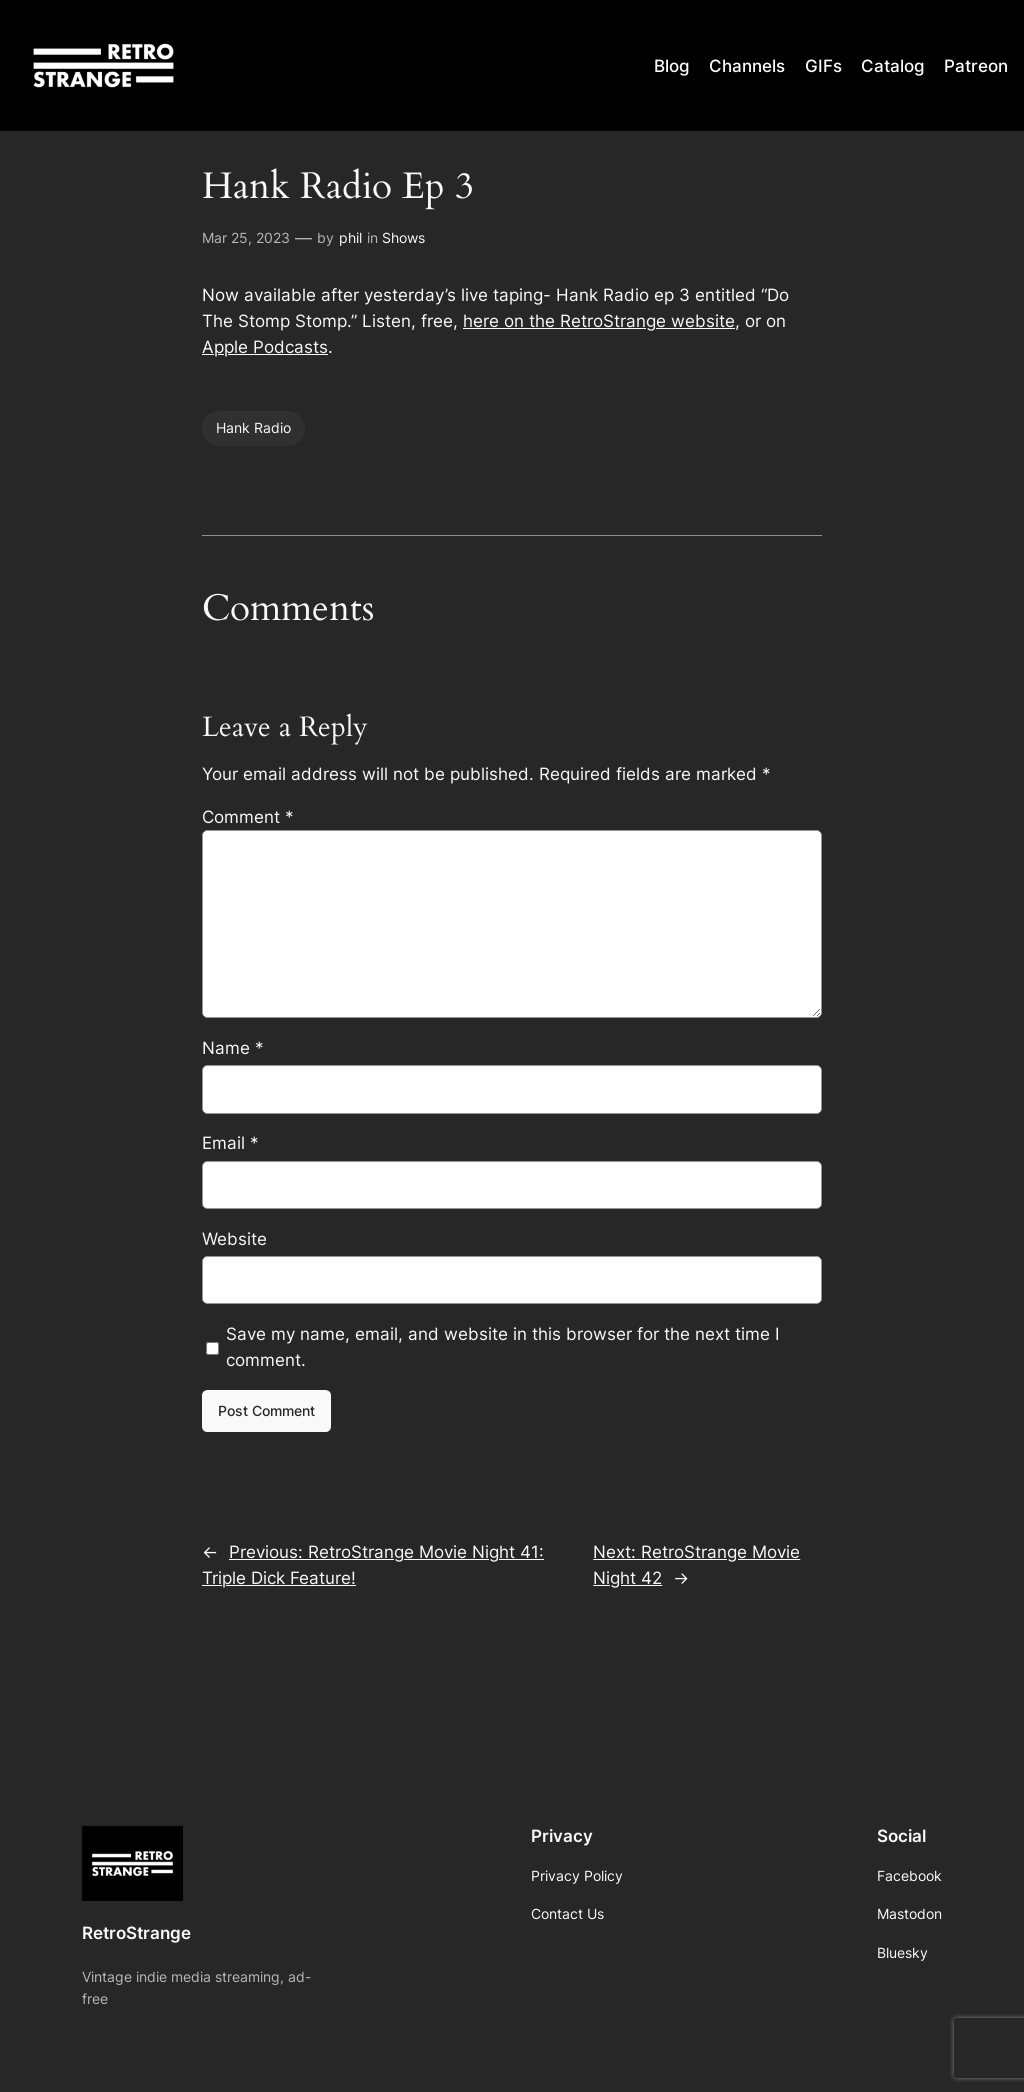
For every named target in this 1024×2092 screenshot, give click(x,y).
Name (233, 1048)
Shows (403, 237)
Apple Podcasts (265, 347)
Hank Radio (253, 427)
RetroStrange (136, 1933)
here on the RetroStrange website (599, 321)
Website (234, 1239)
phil (350, 237)
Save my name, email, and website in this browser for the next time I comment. (502, 1347)
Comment (248, 817)
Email (230, 1143)
